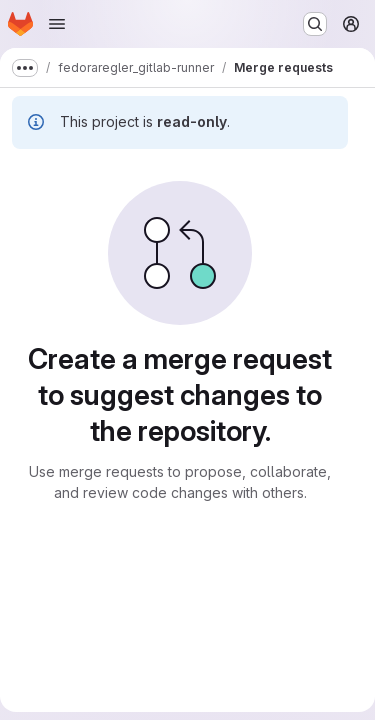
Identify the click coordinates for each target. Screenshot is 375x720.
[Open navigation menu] (57, 24)
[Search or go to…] (315, 24)
